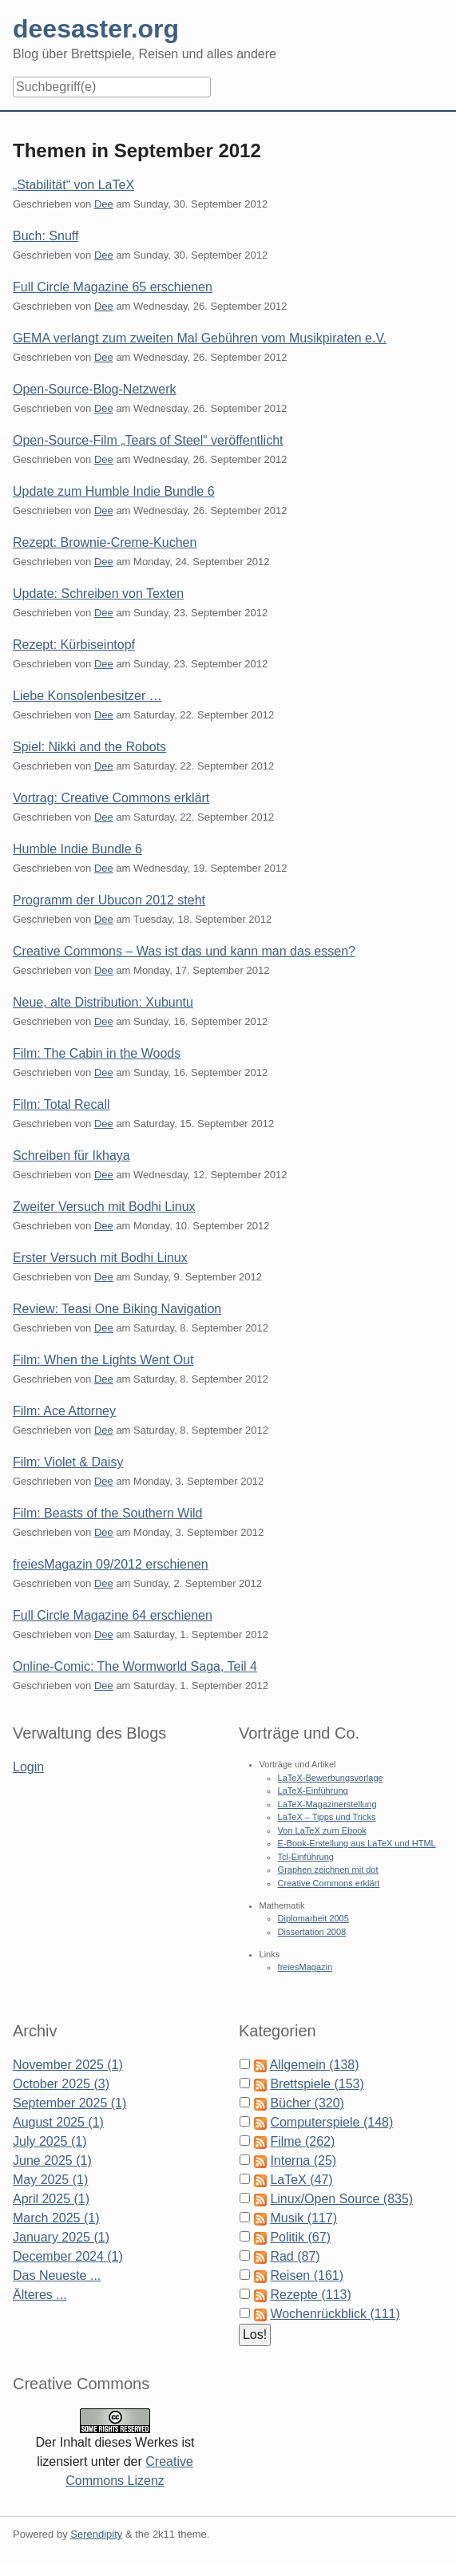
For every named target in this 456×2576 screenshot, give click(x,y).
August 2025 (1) (58, 2122)
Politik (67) (300, 2237)
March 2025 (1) (56, 2218)
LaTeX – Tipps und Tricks (327, 1817)
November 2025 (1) (68, 2064)
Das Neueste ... (57, 2275)
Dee (103, 204)
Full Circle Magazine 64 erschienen (112, 1615)
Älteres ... (40, 2294)
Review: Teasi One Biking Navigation (117, 1309)
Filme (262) (302, 2141)
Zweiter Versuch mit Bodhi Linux (104, 1206)
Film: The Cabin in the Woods (96, 1053)
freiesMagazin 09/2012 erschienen (110, 1564)
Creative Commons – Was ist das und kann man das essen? (184, 951)
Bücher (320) (307, 2103)
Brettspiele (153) (316, 2084)
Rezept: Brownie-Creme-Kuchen (104, 542)
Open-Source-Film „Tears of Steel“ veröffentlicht (148, 440)
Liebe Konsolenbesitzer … (87, 695)
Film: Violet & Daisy (68, 1462)
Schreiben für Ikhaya (71, 1155)
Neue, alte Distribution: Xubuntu (103, 1002)
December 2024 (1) (68, 2256)
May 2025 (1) (50, 2179)
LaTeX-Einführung (313, 1790)
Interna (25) (303, 2160)
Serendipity (96, 2534)
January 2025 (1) (61, 2237)
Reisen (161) (306, 2275)
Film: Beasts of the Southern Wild (107, 1513)
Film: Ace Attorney (64, 1411)
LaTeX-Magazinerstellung (327, 1804)
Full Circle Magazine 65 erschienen (112, 287)
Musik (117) (303, 2218)
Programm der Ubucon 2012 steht (109, 900)
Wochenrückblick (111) (334, 2314)
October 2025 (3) (61, 2084)
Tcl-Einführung (306, 1857)
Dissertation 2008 (312, 1932)
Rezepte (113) (310, 2294)
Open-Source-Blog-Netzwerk (94, 389)
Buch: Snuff (45, 236)
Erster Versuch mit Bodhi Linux (100, 1257)
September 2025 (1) (69, 2103)
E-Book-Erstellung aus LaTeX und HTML (357, 1843)
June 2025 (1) (52, 2160)
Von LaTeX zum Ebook (322, 1830)
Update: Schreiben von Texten (98, 593)
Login (28, 1767)
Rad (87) (294, 2256)
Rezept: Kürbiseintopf (74, 644)
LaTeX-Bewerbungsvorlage (330, 1778)
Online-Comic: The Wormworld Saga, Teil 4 (135, 1666)
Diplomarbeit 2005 (313, 1918)
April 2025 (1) (51, 2199)
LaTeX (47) (301, 2179)
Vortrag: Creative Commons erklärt (111, 798)
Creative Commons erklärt (329, 1883)
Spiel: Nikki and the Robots (89, 747)
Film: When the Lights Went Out (103, 1360)
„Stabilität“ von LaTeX (73, 185)
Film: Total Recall (61, 1104)
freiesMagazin (305, 1967)
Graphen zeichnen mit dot (328, 1869)
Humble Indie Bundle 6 (77, 849)
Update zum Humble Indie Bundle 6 (114, 491)
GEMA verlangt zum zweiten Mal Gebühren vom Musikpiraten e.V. (200, 338)
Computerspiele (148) (331, 2122)
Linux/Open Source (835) (341, 2199)
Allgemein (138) (314, 2064)
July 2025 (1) (50, 2141)
